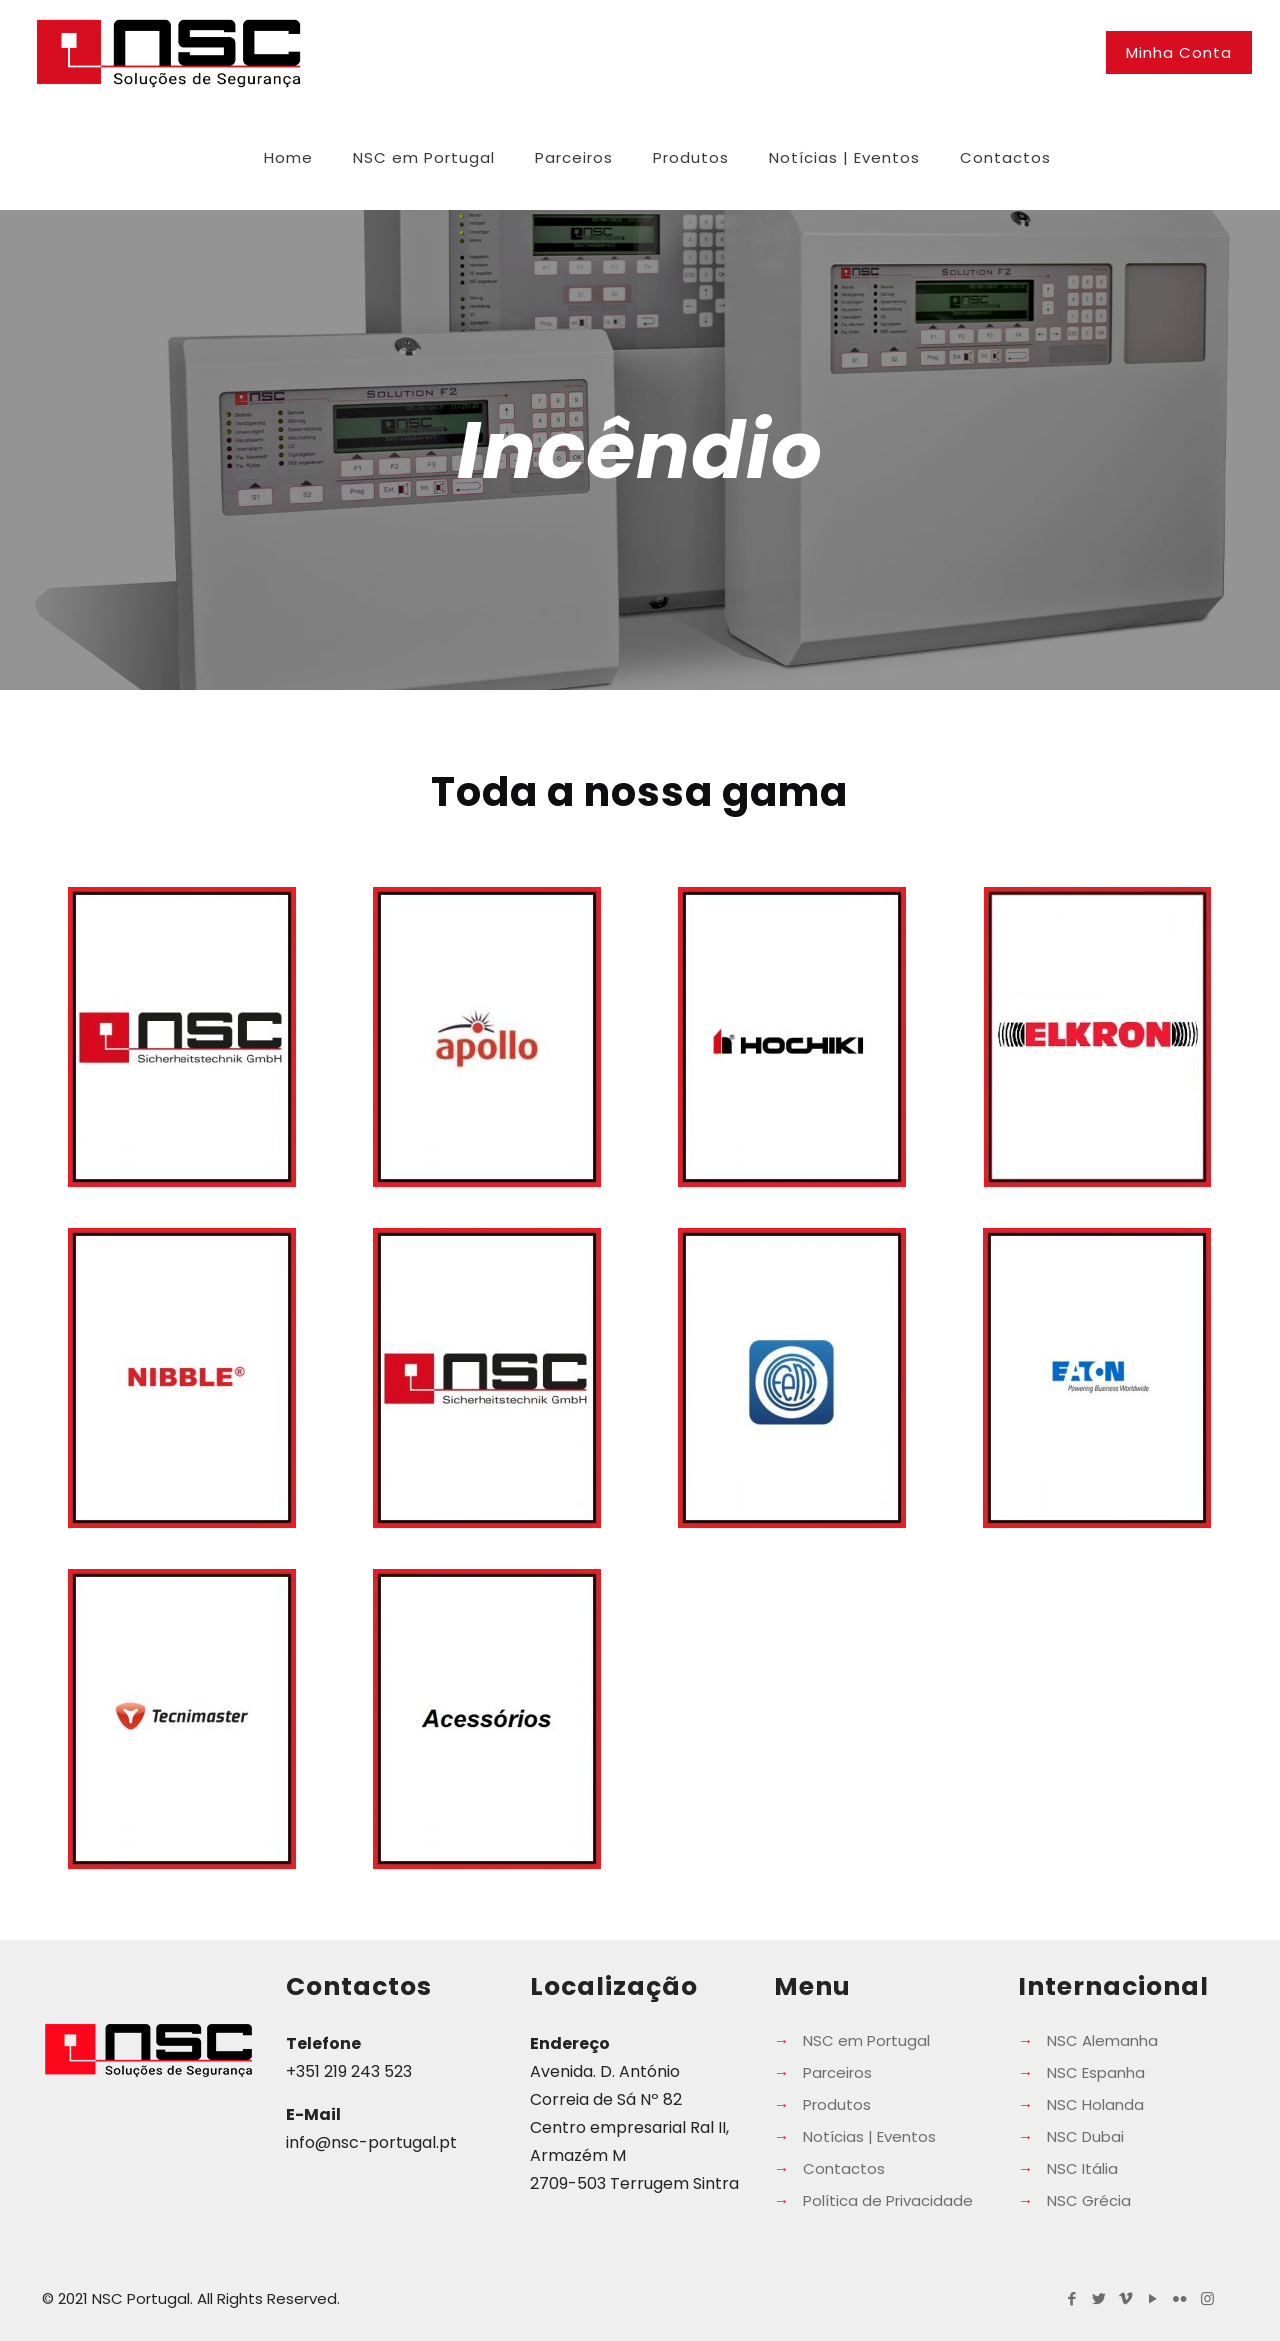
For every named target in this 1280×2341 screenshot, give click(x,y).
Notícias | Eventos (869, 2136)
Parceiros (837, 2072)
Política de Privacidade (888, 2200)
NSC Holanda (1095, 2104)
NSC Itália (1082, 2168)
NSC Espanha (1096, 2072)
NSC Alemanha (1102, 2040)
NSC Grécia (1089, 2200)
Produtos (837, 2104)
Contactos (844, 2168)
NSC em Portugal (866, 2040)
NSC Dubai (1085, 2136)
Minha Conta (1179, 52)
